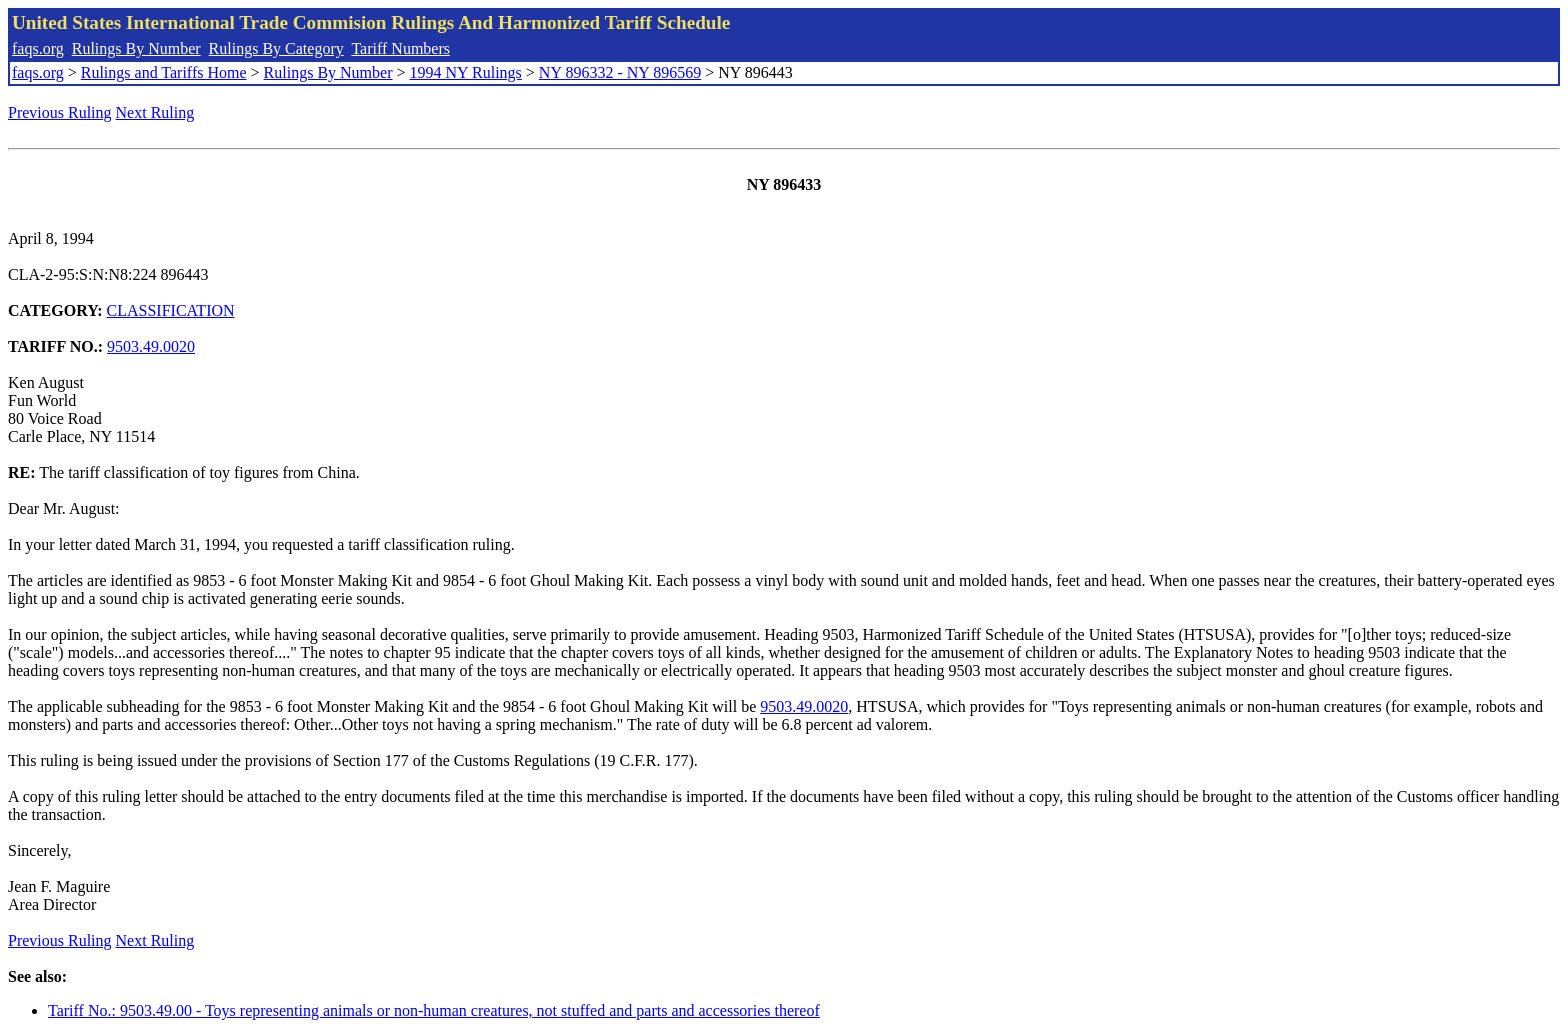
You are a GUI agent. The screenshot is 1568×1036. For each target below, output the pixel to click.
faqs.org (38, 48)
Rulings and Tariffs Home (164, 72)
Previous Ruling (60, 112)
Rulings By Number (136, 48)
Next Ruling (155, 112)
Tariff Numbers (400, 48)
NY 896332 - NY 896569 (620, 72)
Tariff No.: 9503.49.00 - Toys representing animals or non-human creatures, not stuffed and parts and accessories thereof (434, 1010)
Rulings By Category (276, 48)
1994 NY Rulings (466, 72)
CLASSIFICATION (171, 310)
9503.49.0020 (151, 346)
